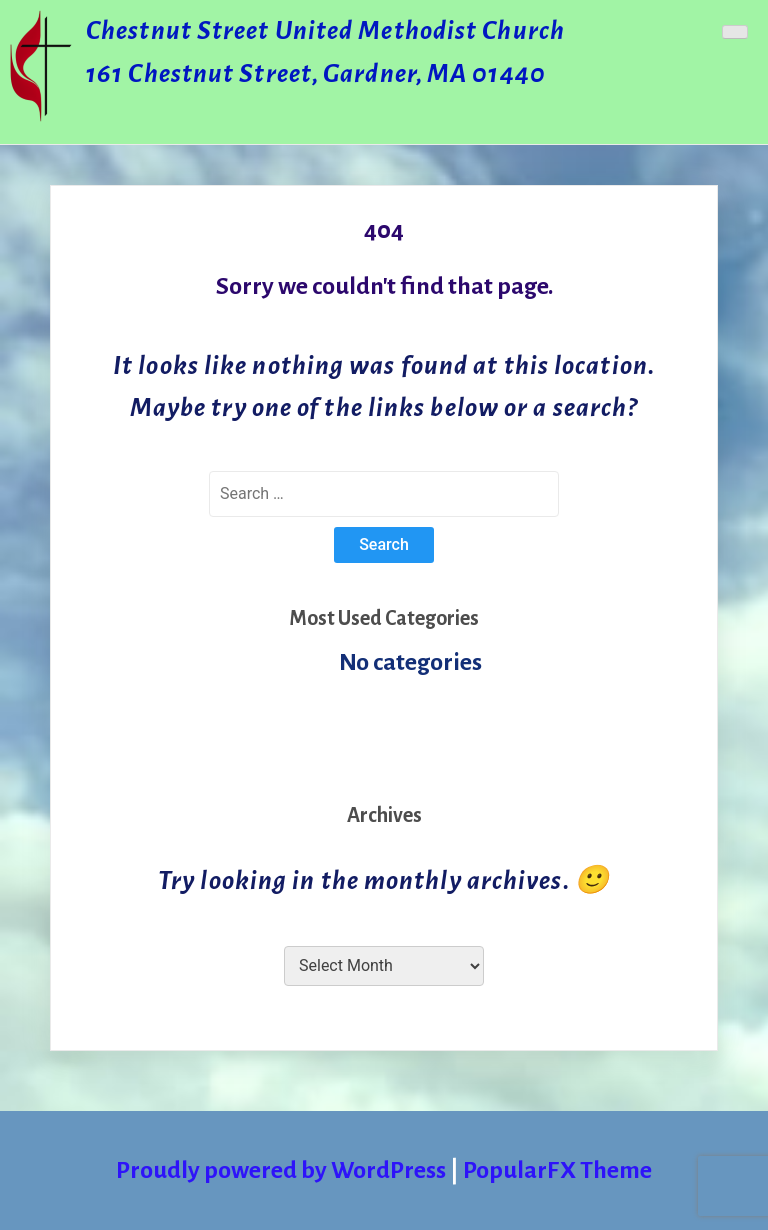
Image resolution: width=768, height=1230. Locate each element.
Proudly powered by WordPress (283, 1170)
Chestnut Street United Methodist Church (325, 31)
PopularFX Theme (557, 1170)
